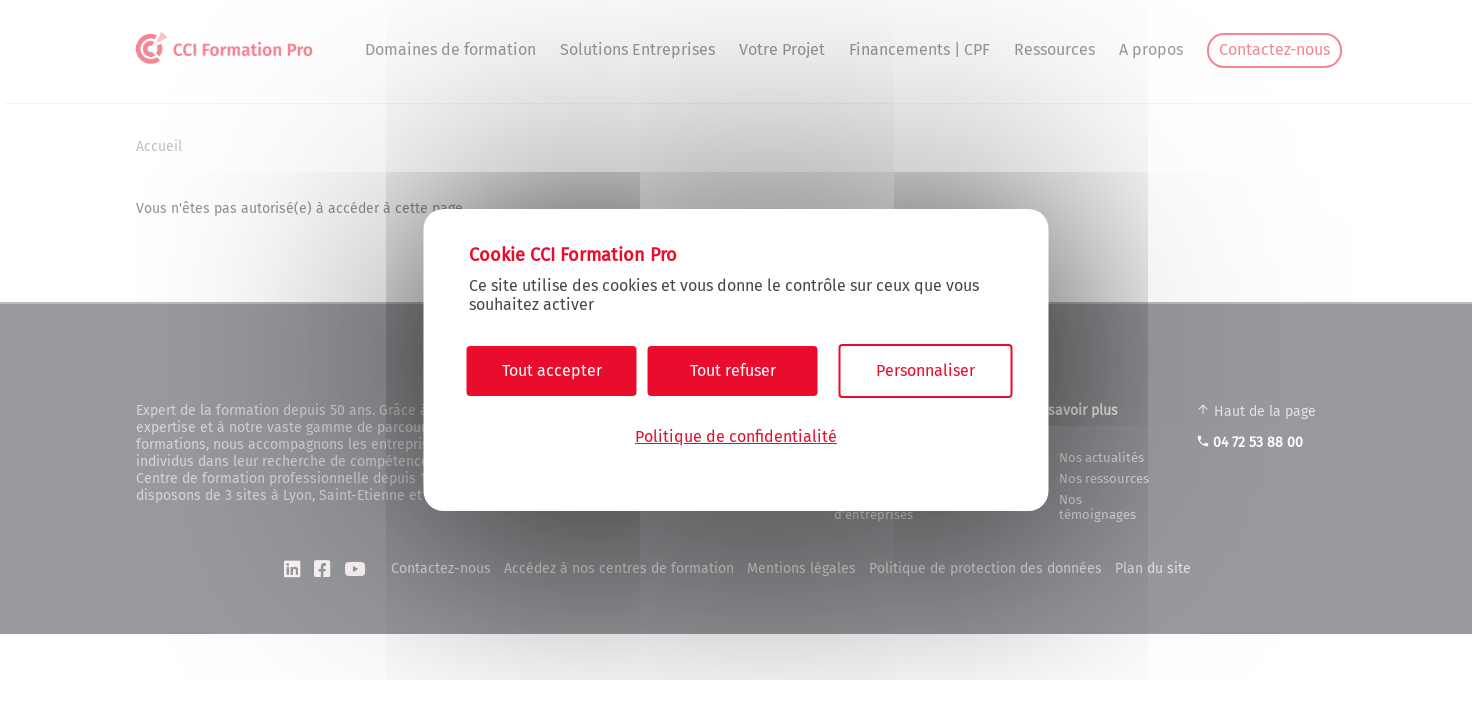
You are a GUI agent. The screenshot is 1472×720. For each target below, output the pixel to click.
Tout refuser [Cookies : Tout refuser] (733, 370)
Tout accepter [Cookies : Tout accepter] (552, 370)
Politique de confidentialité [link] (736, 436)
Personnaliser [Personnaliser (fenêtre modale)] (925, 370)
